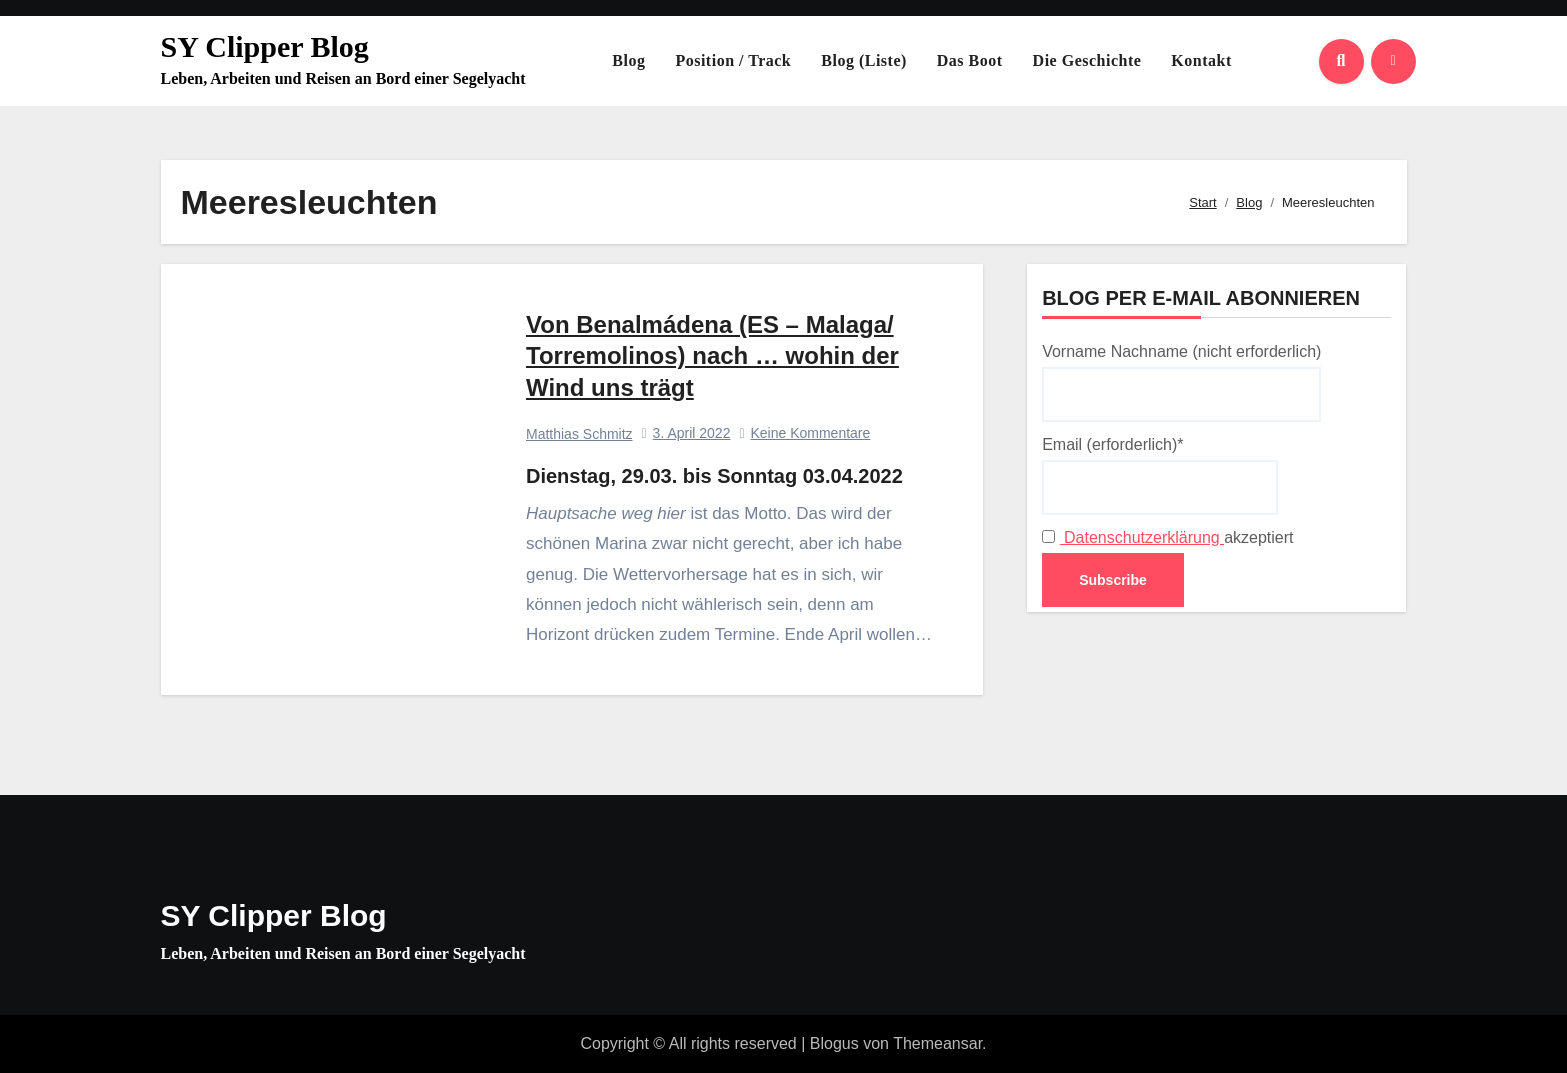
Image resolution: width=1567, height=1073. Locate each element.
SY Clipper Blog (265, 46)
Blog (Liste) (864, 60)
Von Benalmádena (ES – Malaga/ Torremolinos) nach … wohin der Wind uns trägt (712, 355)
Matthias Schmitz (579, 434)
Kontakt (1201, 60)
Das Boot (970, 60)
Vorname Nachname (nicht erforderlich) (1181, 382)
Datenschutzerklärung (1142, 537)
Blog (628, 60)
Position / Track (733, 60)
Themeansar (937, 1043)
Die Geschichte (1087, 60)
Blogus (834, 1043)
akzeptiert (1167, 537)
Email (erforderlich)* (1160, 475)
